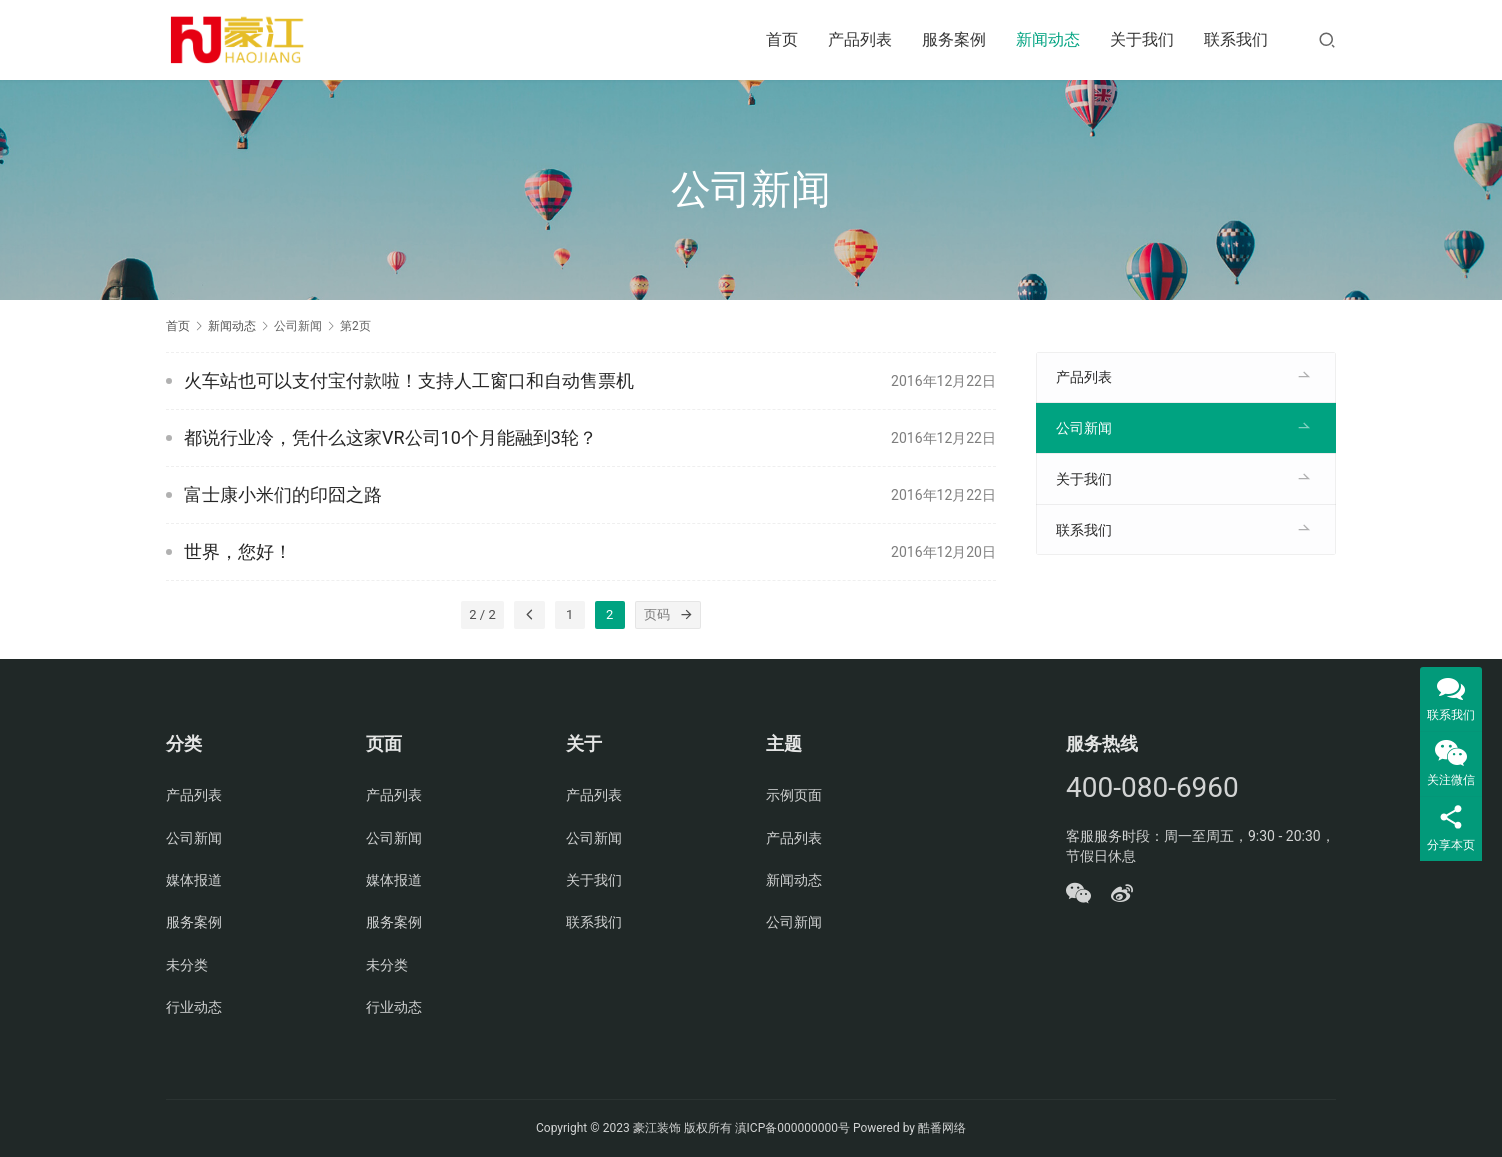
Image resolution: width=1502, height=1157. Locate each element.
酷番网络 (942, 1128)
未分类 (187, 965)
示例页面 (794, 795)
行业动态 (194, 1007)
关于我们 (1142, 39)
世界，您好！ (238, 551)
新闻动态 (1048, 39)
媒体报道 (194, 880)
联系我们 (1236, 39)
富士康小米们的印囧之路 (283, 494)
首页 (782, 39)
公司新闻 (1084, 428)
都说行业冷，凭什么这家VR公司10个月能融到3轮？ (390, 437)
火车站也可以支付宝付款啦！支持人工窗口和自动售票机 (409, 380)
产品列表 (860, 39)
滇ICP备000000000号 (792, 1128)
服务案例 (954, 39)
